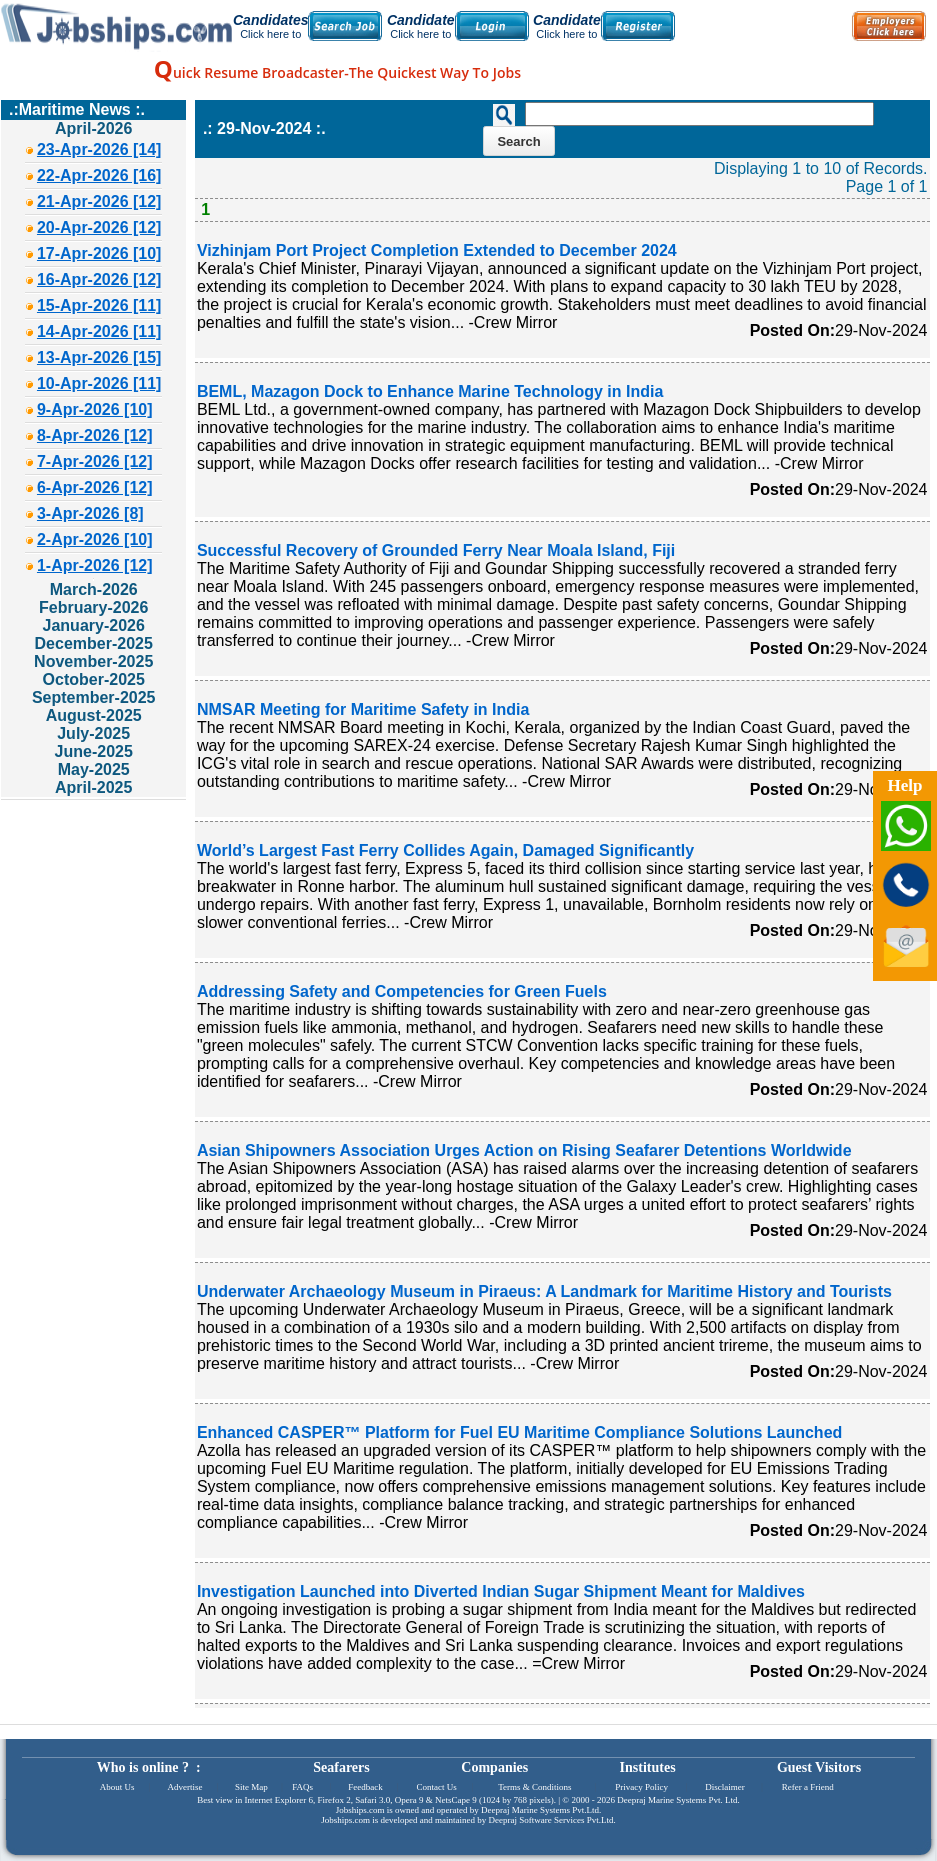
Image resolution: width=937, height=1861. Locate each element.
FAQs (302, 1787)
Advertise (184, 1787)
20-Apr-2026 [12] (99, 227)
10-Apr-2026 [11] (99, 383)
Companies (494, 1767)
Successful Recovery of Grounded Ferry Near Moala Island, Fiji (436, 550)
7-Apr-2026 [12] (95, 461)
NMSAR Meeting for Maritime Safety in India (363, 709)
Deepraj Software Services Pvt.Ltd (551, 1820)
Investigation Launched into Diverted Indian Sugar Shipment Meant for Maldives (501, 1591)
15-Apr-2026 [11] (99, 305)
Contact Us (437, 1787)
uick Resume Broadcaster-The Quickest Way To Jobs (337, 72)
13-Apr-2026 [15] (99, 357)
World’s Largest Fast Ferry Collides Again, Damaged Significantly (445, 850)
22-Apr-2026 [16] (99, 175)
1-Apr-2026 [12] (95, 565)
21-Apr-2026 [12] (99, 201)
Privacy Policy (641, 1787)
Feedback (365, 1787)
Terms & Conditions (534, 1787)
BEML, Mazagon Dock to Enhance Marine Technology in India (430, 391)
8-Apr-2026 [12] (95, 435)
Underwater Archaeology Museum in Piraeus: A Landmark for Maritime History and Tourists (544, 1291)
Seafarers (341, 1767)
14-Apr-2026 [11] (99, 331)
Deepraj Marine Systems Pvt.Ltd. (541, 1810)
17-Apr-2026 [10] (99, 253)
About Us (117, 1787)
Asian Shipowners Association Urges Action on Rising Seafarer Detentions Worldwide (524, 1150)
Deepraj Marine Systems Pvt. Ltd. (678, 1800)
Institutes (648, 1767)
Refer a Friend (808, 1787)
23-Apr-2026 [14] (99, 149)
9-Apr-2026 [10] (95, 409)
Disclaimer (725, 1787)
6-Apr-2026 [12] (95, 487)
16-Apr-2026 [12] (99, 279)
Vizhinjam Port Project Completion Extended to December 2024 (437, 250)
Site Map (251, 1787)
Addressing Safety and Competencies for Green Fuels (402, 991)
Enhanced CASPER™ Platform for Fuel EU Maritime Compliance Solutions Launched (519, 1432)
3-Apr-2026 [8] (90, 513)
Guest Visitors (819, 1767)
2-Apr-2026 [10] (95, 539)
